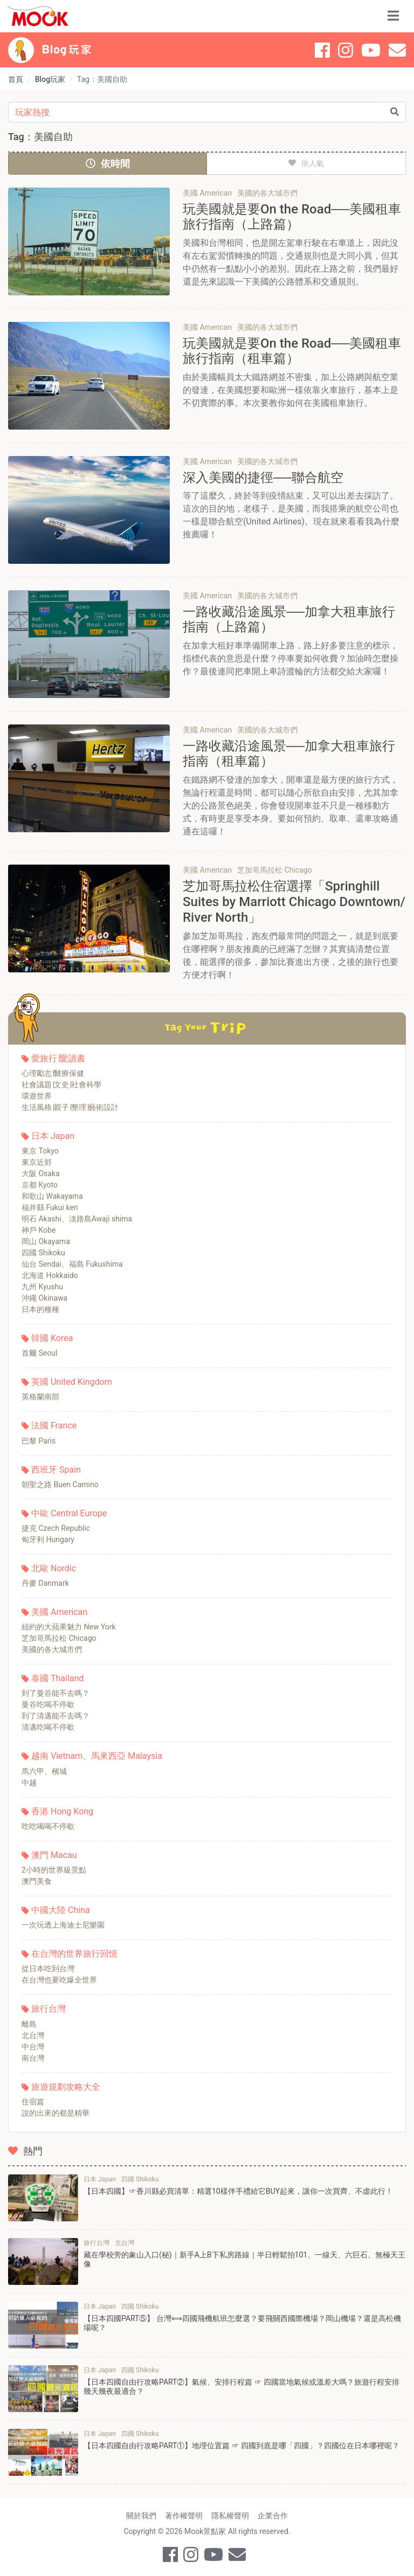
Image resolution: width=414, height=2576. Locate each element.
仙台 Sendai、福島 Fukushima (72, 1264)
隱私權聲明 (230, 2515)
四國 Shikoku (43, 1252)
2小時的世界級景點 (54, 1870)
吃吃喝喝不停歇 (48, 1826)
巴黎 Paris (39, 1441)
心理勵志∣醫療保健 (53, 1073)
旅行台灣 (48, 2009)
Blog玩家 (50, 79)
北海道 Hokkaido (50, 1275)
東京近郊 (37, 1162)
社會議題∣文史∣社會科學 (61, 1084)
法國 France (54, 1425)
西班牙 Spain (56, 1470)
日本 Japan (52, 1136)
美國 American (59, 1612)
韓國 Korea (52, 1338)
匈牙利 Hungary (48, 1539)
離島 (29, 2024)
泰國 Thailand (57, 1678)
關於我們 (141, 2515)
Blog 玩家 (66, 50)
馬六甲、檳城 (44, 1771)
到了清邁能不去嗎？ (55, 1715)
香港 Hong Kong (62, 1811)
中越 (29, 1782)
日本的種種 (40, 1309)
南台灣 (33, 2058)
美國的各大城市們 (52, 1649)
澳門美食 (37, 1881)
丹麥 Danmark (45, 1583)
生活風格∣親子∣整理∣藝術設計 (70, 1107)
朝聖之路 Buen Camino (60, 1484)
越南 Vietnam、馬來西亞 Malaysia (96, 1756)
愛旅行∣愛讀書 (58, 1058)
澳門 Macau (54, 1855)
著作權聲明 (184, 2515)
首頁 (15, 79)
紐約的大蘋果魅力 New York (69, 1626)
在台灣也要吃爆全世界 (59, 1980)
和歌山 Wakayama (52, 1196)
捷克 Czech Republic (56, 1528)
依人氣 (306, 163)
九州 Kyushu (42, 1286)
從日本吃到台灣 (48, 1968)
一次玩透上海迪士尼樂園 (63, 1925)
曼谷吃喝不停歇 (48, 1704)
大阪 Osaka (41, 1173)
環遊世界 (37, 1096)
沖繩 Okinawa (44, 1298)
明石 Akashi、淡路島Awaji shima (77, 1218)
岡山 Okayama (46, 1241)
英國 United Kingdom (71, 1382)
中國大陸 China (60, 1910)
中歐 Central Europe (69, 1513)
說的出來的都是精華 (55, 2113)
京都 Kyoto (40, 1184)
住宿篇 (33, 2101)
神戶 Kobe (39, 1230)
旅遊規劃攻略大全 (65, 2087)
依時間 (108, 163)
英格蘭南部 (40, 1396)
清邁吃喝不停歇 (48, 1727)
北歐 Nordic (53, 1568)
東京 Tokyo (40, 1151)
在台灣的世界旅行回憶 (74, 1954)
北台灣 (33, 2035)
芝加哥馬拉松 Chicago (59, 1638)
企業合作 (273, 2515)
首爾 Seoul (39, 1353)
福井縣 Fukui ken (50, 1207)
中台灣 (33, 2046)
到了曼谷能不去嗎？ (55, 1693)
